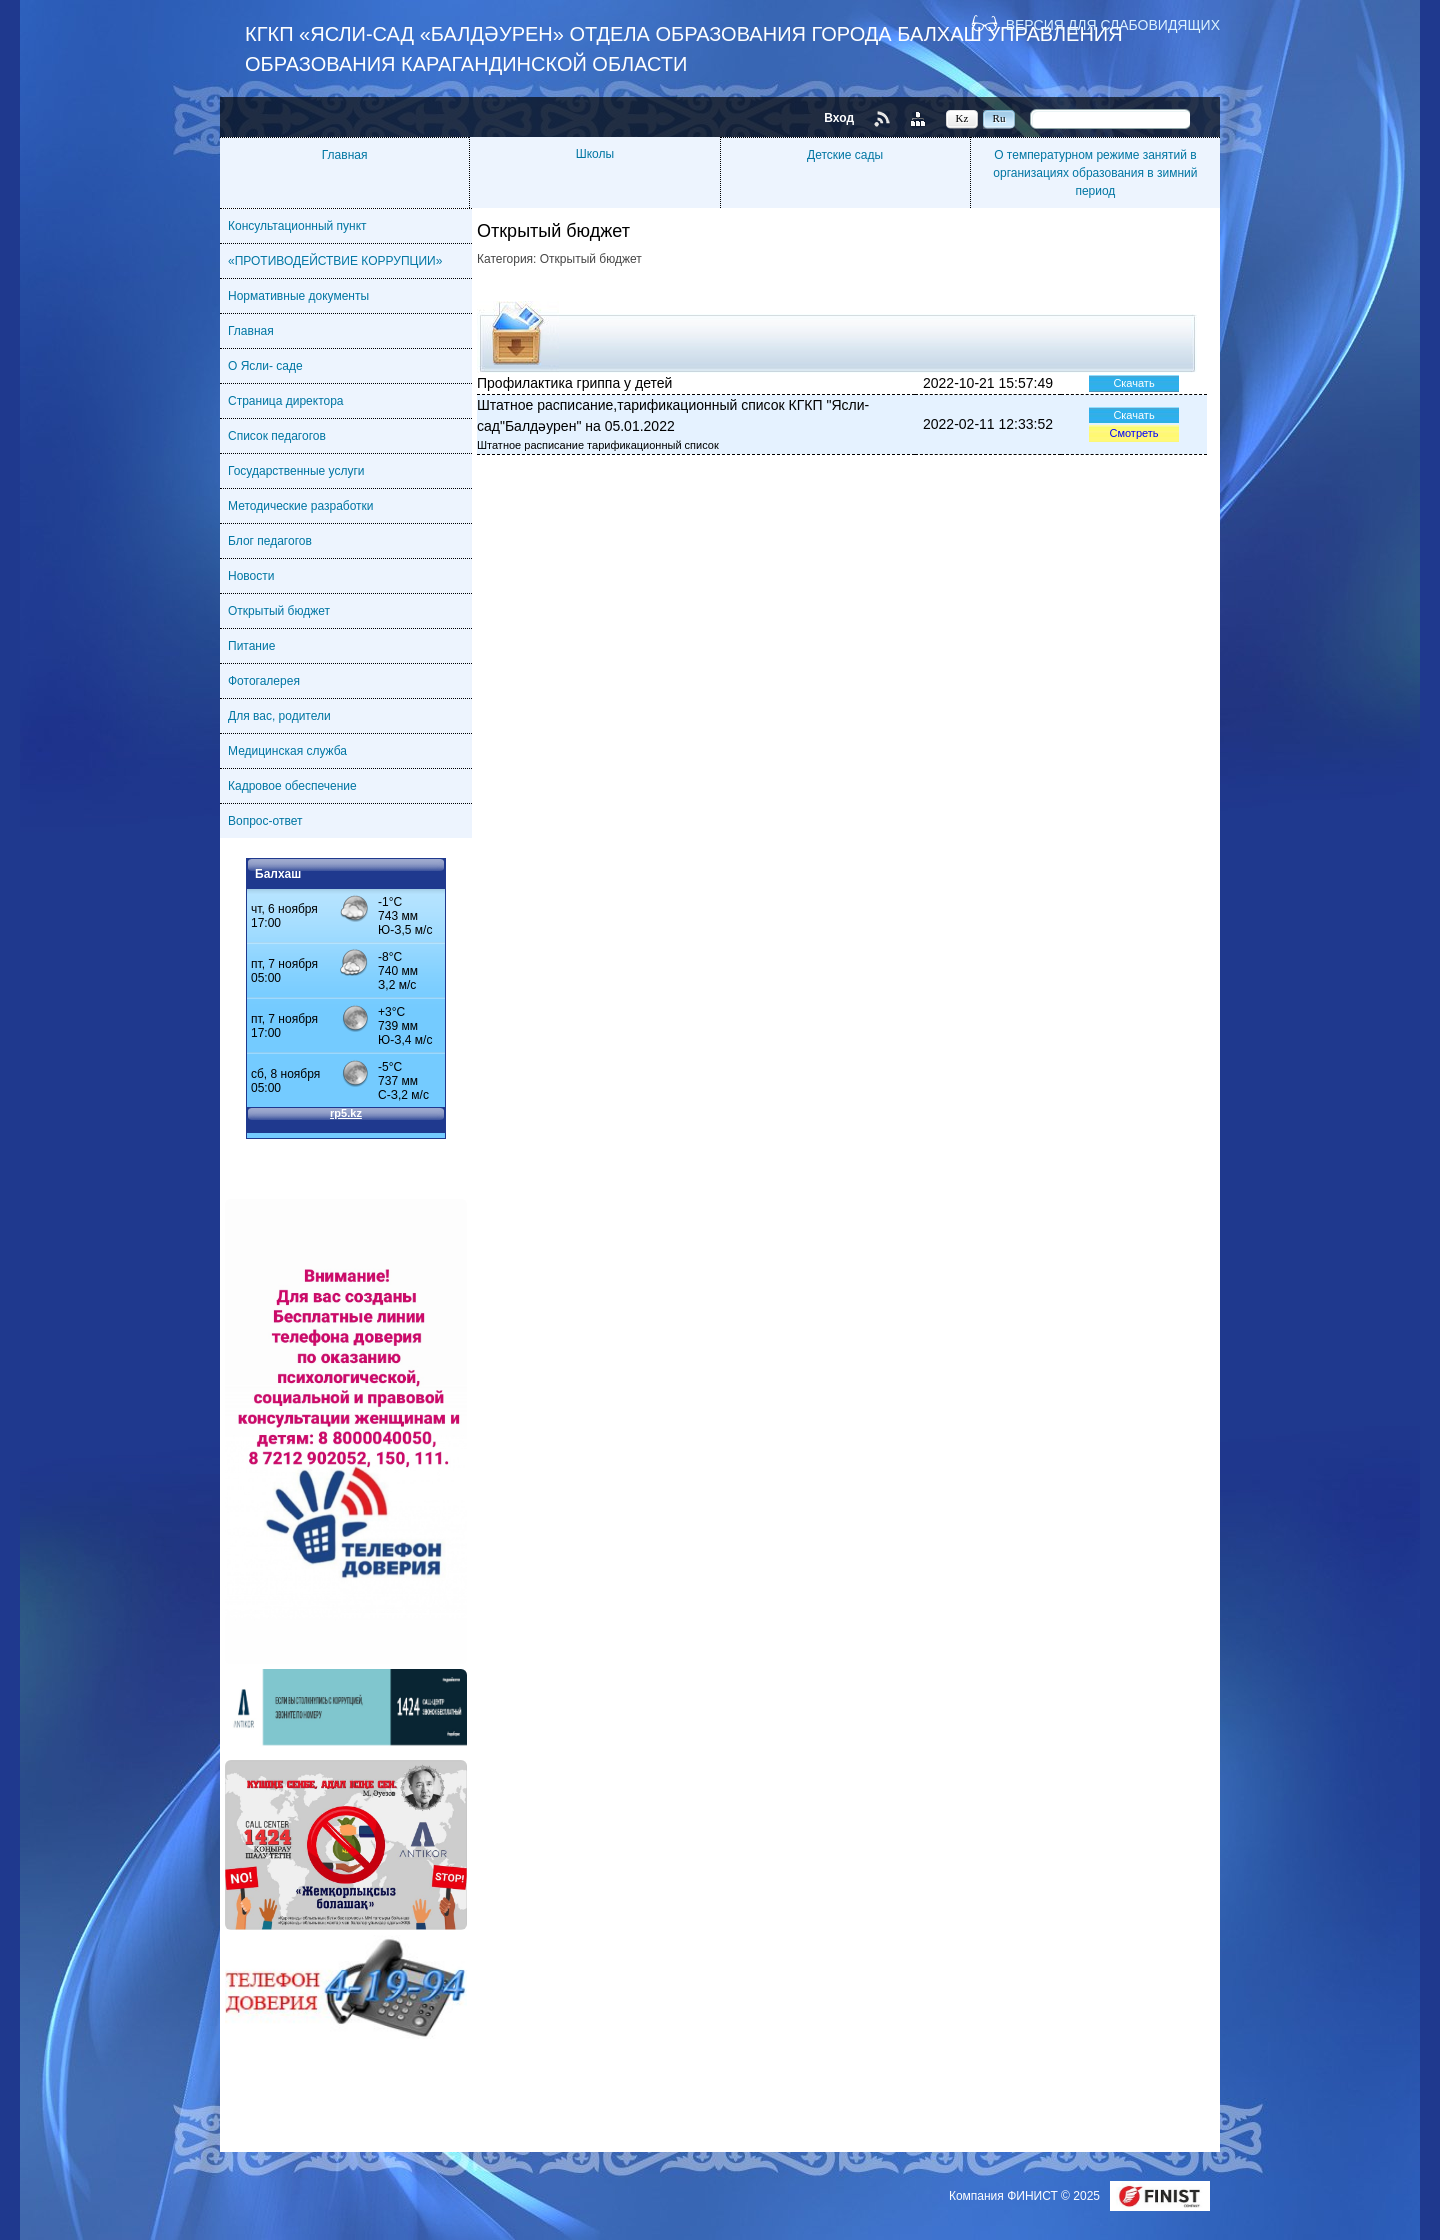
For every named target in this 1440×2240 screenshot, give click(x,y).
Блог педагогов (270, 541)
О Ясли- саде (265, 366)
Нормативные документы (298, 296)
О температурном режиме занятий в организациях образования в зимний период (1095, 173)
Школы (595, 154)
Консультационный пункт (297, 226)
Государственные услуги (296, 471)
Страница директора (286, 401)
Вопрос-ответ (265, 821)
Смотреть (1133, 433)
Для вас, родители (279, 716)
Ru (999, 118)
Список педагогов (277, 436)
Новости (251, 576)
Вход (839, 118)
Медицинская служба (287, 751)
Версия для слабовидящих (1113, 24)
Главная (345, 155)
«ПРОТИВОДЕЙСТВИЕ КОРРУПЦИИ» (335, 261)
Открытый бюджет (279, 611)
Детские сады (845, 155)
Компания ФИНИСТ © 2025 (1026, 2196)
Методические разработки (301, 506)
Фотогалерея (264, 681)
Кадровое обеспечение (292, 786)
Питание (251, 646)
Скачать (1133, 383)
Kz (962, 118)
